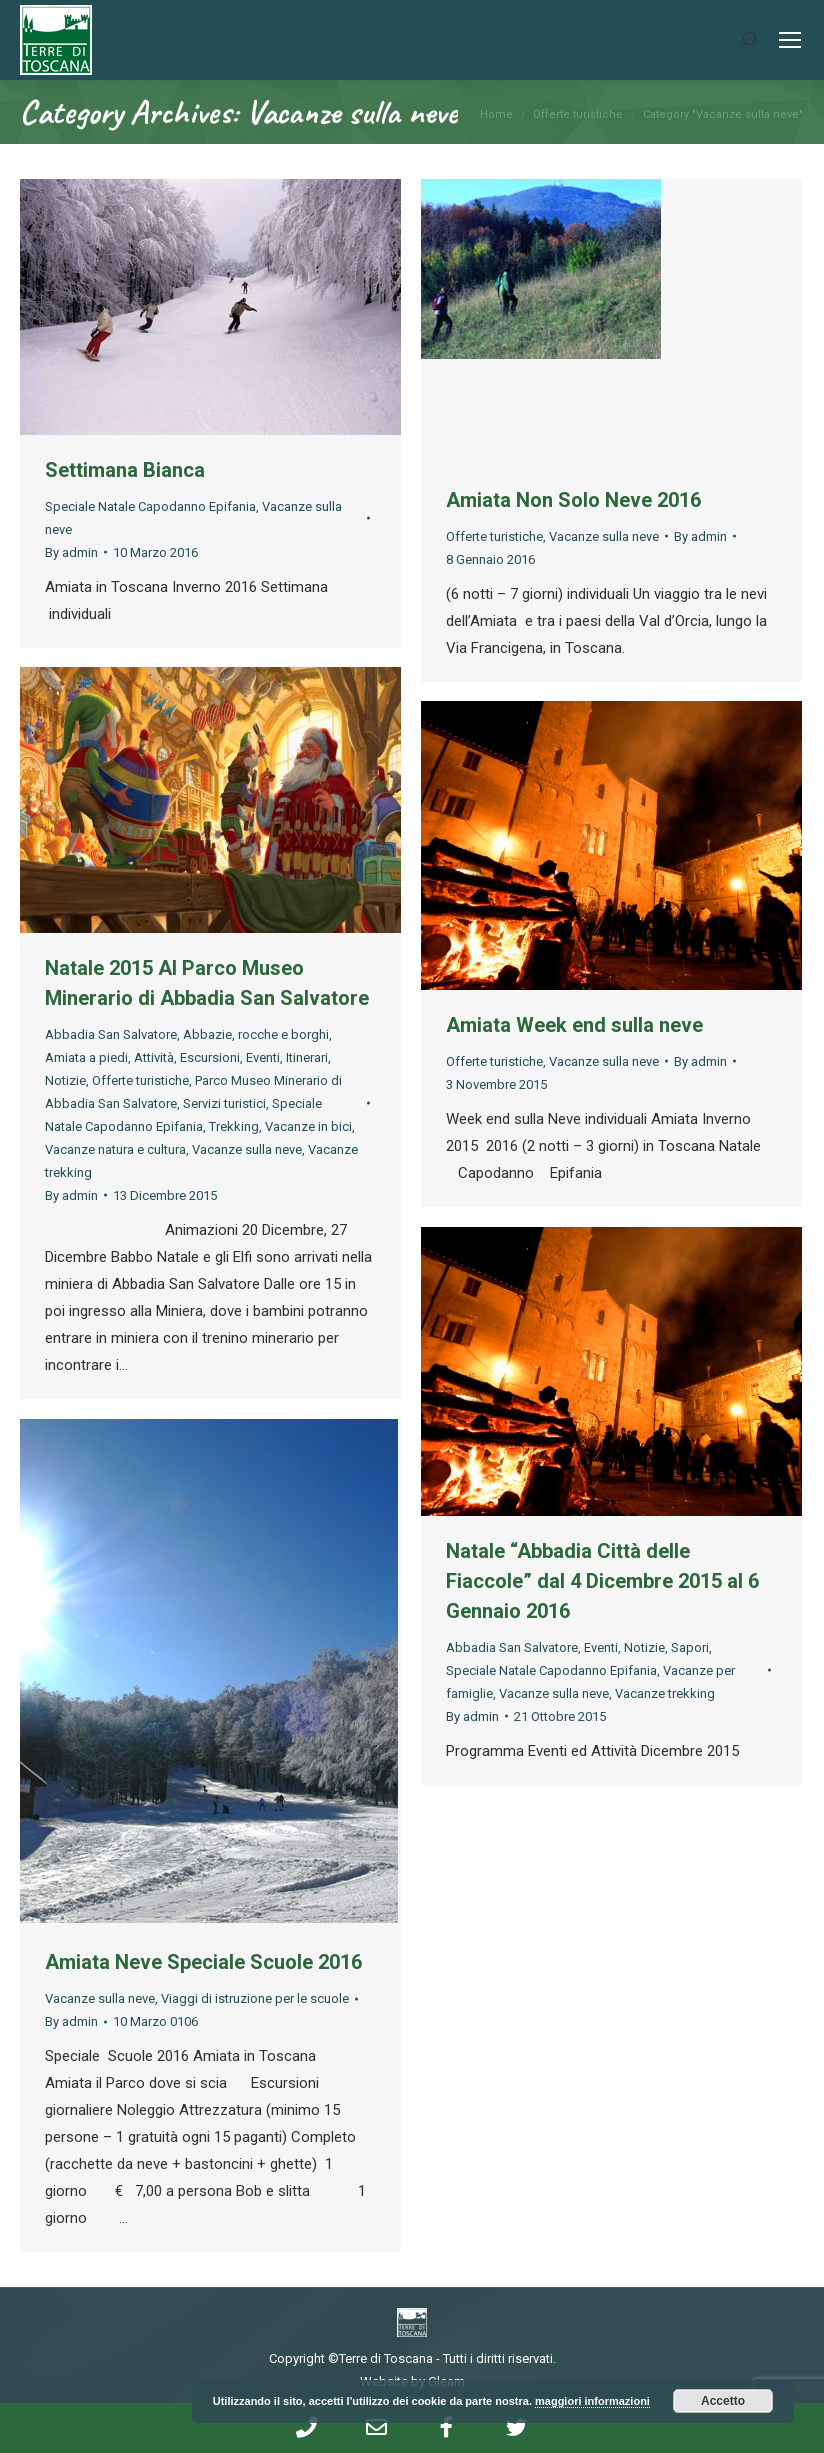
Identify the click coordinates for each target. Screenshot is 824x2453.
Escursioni (210, 1057)
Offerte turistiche (494, 536)
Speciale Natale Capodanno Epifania (150, 506)
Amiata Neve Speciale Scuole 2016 (203, 1962)
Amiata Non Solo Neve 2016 (573, 500)
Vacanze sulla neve (604, 536)
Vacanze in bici (308, 1126)
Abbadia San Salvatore (111, 1034)
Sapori (690, 1647)
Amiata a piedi (86, 1057)
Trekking (234, 1126)
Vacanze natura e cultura (115, 1149)
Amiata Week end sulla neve (574, 1025)
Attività (154, 1057)
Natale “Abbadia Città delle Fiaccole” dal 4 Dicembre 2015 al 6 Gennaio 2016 (602, 1581)
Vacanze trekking (665, 1693)
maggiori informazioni (592, 2401)
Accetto (723, 2401)
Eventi (263, 1057)
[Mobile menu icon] (790, 40)
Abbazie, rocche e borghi (256, 1034)
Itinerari (307, 1057)
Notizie (65, 1080)
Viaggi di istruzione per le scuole (255, 1998)
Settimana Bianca (125, 470)
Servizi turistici (224, 1103)
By (71, 552)
